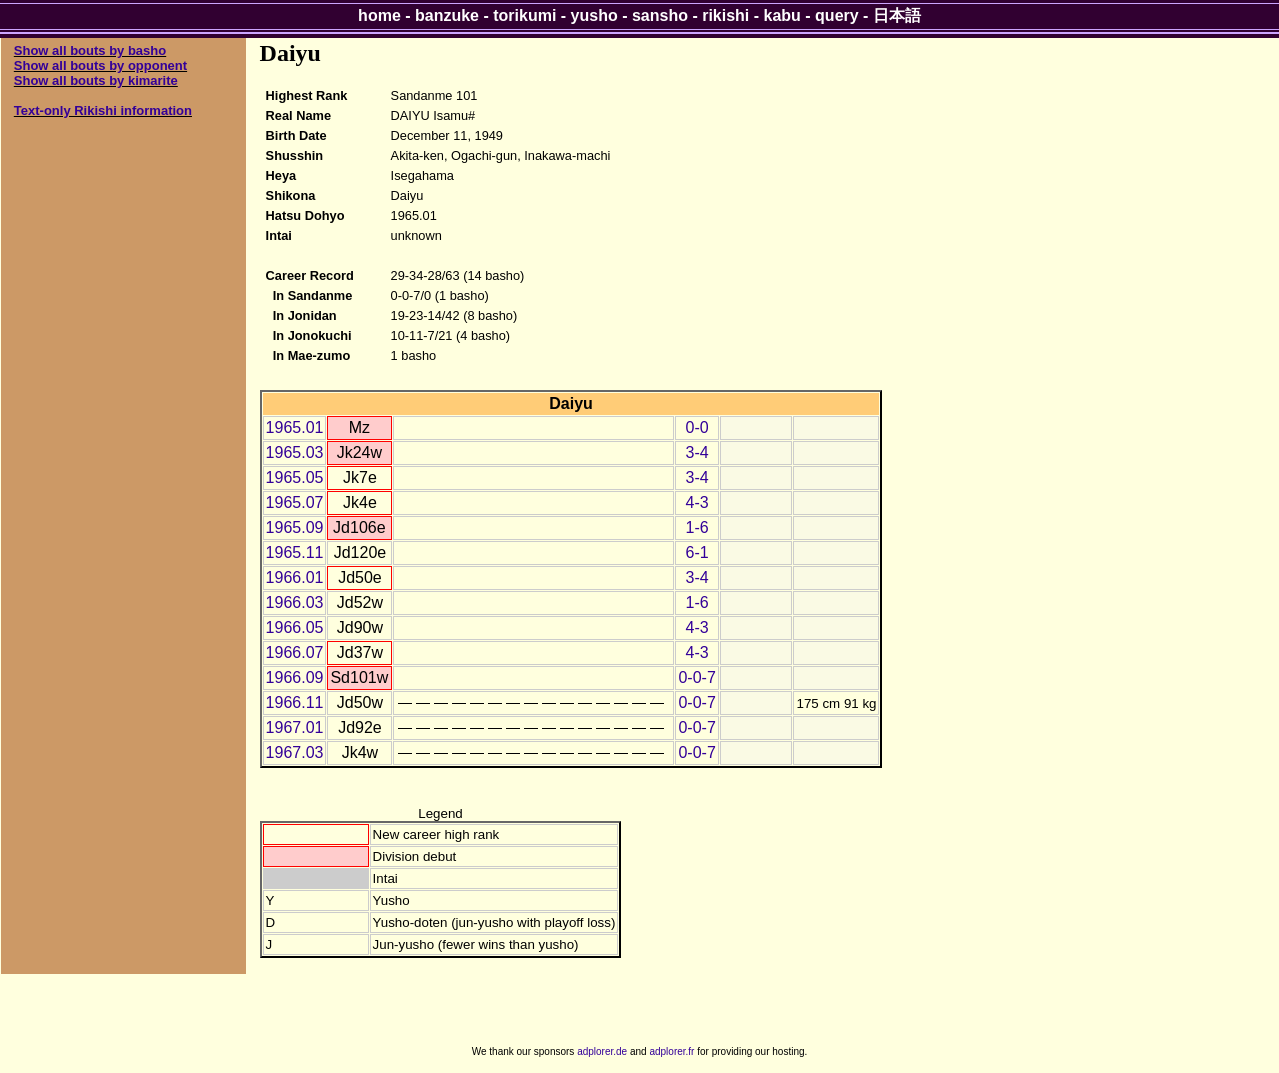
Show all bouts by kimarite (96, 80)
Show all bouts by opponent (100, 65)
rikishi (725, 15)
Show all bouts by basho (90, 50)
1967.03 (295, 752)
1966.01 (295, 577)
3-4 (697, 452)
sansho (660, 15)
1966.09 (295, 677)
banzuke (447, 15)
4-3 (697, 502)
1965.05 (295, 477)
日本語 (897, 15)
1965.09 (295, 527)
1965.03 (295, 452)
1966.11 (295, 702)
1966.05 (295, 627)
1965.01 (295, 427)
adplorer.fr (671, 1051)
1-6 (697, 527)
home (379, 15)
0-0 (697, 427)
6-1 (697, 552)
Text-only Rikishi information (103, 110)
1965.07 (295, 502)
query (837, 15)
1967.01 (295, 727)
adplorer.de (602, 1051)
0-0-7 (696, 677)
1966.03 (295, 602)
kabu (782, 15)
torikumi (524, 15)
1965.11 (295, 552)
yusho (594, 15)
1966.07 (295, 652)
